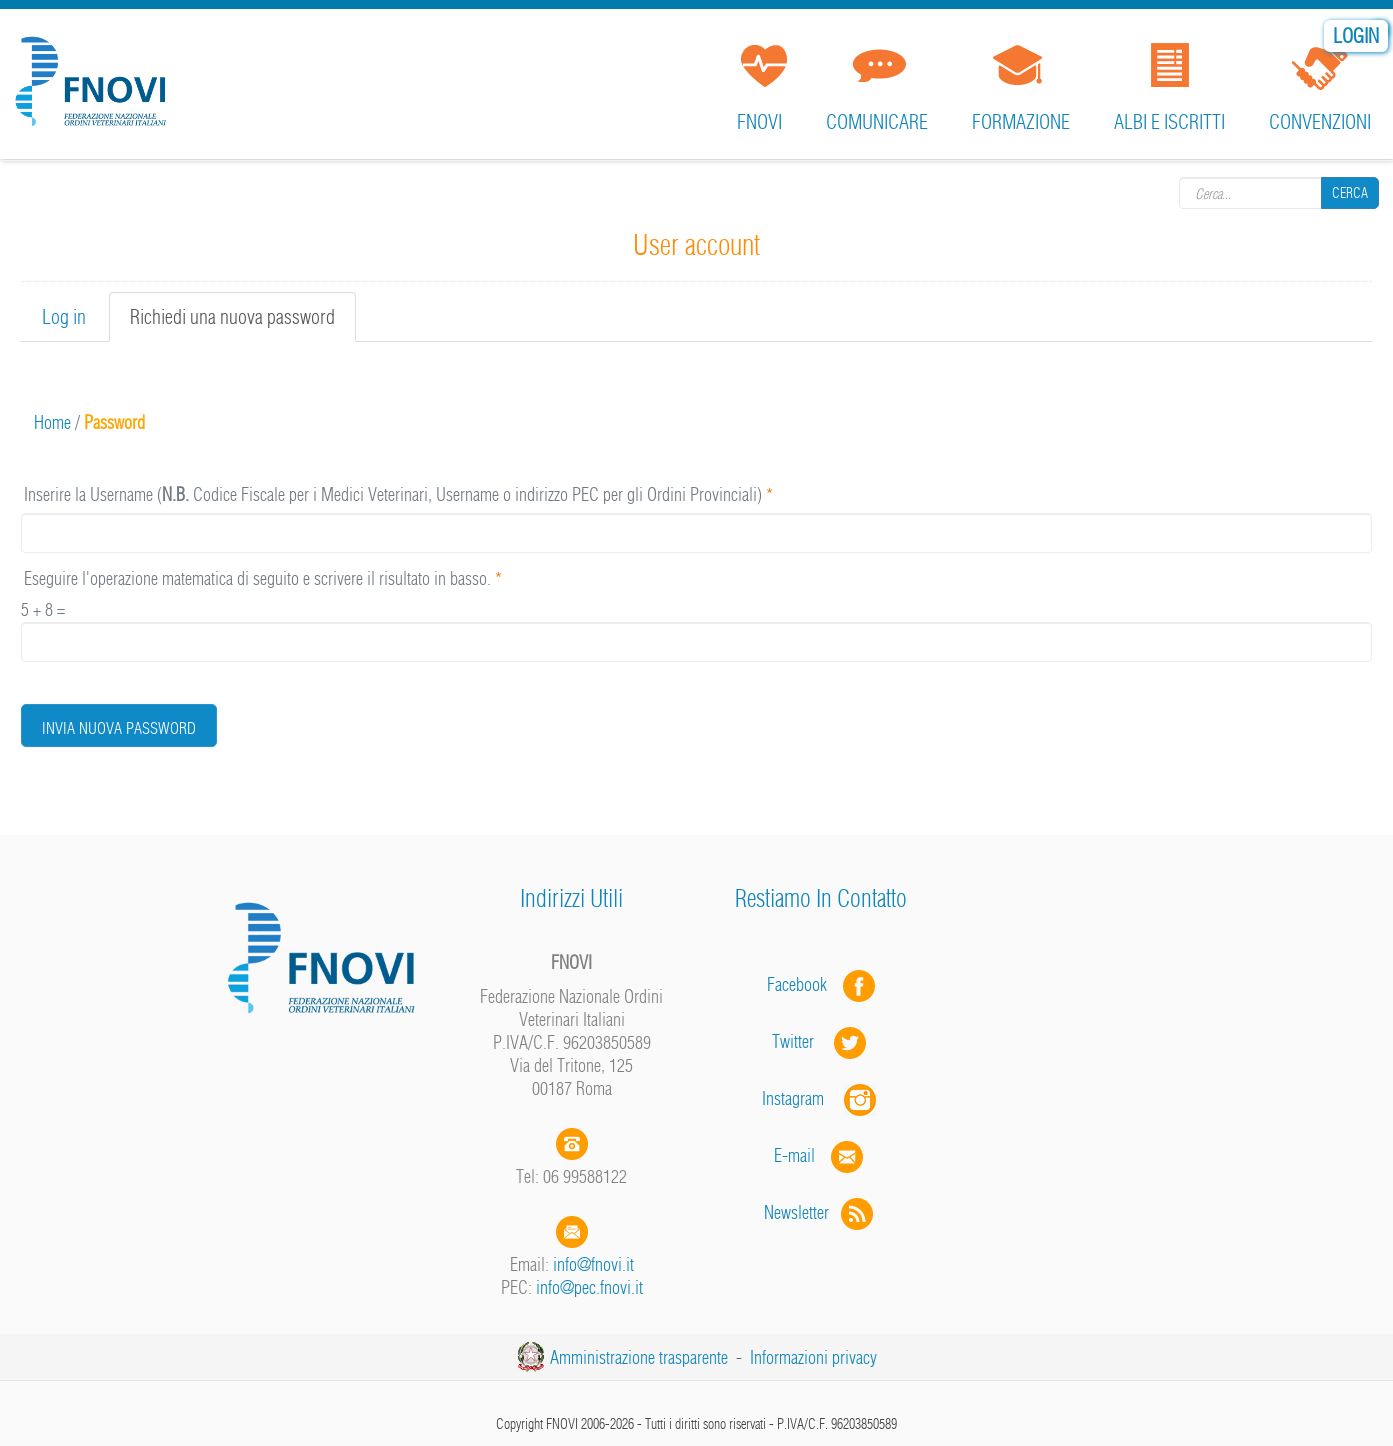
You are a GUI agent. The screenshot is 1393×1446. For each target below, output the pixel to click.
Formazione (1021, 121)
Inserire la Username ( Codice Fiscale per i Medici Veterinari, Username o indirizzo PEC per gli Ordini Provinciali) (398, 494)
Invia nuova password (119, 728)
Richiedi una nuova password (243, 323)
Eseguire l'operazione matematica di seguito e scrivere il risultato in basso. (263, 578)
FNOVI (759, 121)
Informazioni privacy (813, 1357)
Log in (64, 316)
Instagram (821, 1098)
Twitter (821, 1041)
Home (52, 422)
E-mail (794, 1155)
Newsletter (820, 1212)
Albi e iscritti (1169, 121)
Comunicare (877, 121)
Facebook (803, 984)
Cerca (1350, 192)
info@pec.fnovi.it (589, 1287)
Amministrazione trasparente (639, 1357)
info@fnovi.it (593, 1264)
